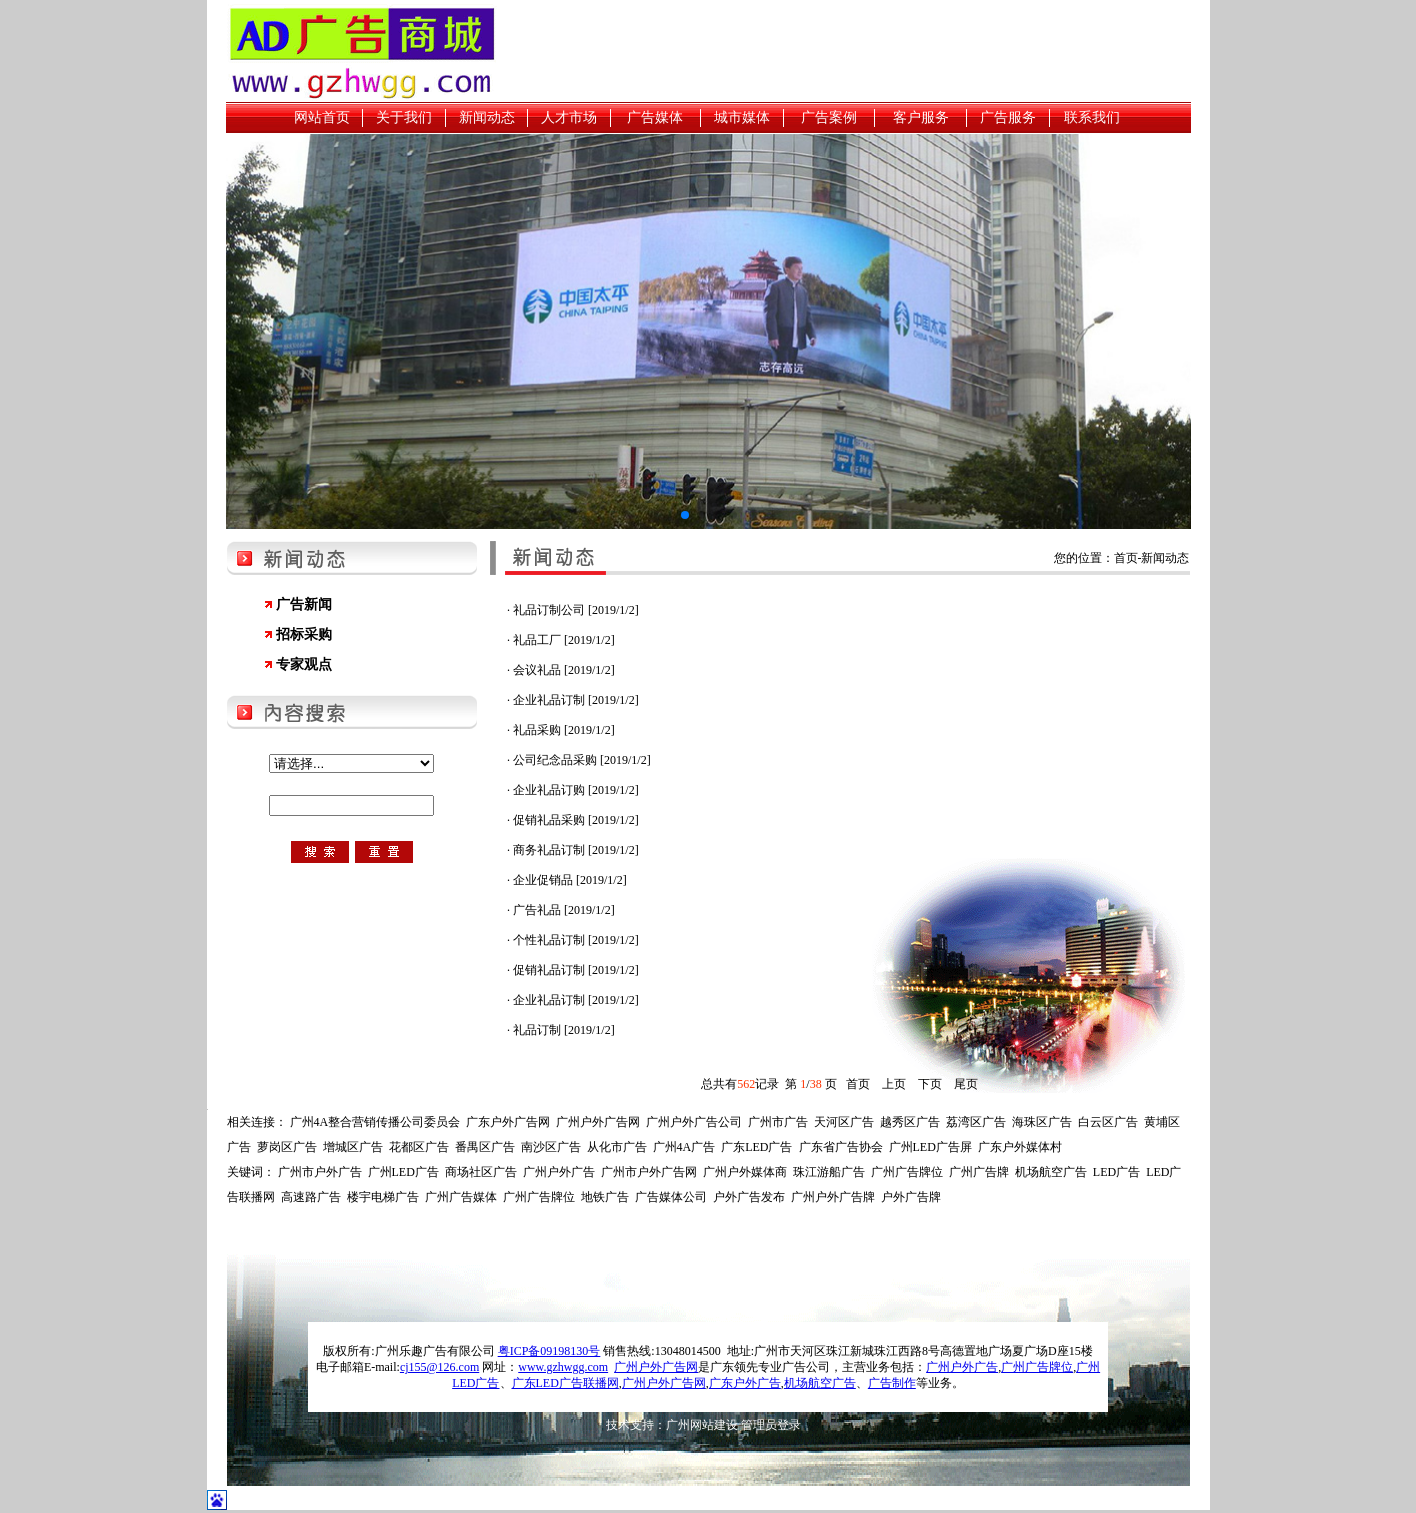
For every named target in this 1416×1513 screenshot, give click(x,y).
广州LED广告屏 (930, 1147)
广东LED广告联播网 (565, 1383)
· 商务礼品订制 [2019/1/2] (573, 850)
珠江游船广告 (829, 1172)
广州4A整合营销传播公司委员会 (375, 1122)
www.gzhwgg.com (563, 1367)
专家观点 (304, 664)
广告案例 (829, 117)
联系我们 (1092, 117)
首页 (858, 1084)
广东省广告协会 (841, 1147)
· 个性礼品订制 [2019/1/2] (573, 940)
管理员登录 (771, 1425)
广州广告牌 (979, 1172)
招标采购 (304, 634)
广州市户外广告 (320, 1172)
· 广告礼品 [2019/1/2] (561, 910)
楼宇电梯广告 (383, 1197)
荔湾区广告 (976, 1122)
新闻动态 (487, 117)
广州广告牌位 (907, 1172)
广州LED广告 (403, 1172)
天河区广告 (844, 1122)
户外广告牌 (911, 1197)
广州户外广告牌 (833, 1197)
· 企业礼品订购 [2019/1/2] (573, 790)
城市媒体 (742, 117)
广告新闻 (304, 604)
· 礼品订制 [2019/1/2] (561, 1030)
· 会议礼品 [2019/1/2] (561, 670)
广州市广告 (778, 1122)
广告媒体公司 (671, 1197)
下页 (930, 1084)
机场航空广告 (1051, 1172)
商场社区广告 (481, 1172)
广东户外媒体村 (1020, 1147)
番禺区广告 (485, 1147)
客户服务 (921, 117)
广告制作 (892, 1383)
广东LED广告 (756, 1147)
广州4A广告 (684, 1147)
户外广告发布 (749, 1197)
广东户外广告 (745, 1383)
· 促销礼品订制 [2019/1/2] (573, 970)
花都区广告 (419, 1147)
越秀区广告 (910, 1122)
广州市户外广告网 (649, 1172)
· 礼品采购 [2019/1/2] (561, 730)
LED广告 (1116, 1172)
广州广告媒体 (461, 1197)
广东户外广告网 (508, 1122)
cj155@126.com (439, 1367)
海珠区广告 (1042, 1122)
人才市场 (569, 117)
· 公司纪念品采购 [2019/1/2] (579, 760)
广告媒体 (655, 117)
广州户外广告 (559, 1172)
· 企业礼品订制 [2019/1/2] (573, 700)
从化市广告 (617, 1147)
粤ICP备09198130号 (549, 1351)
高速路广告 (311, 1197)
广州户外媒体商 (745, 1172)
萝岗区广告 (287, 1147)
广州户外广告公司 (694, 1122)
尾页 (966, 1084)
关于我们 (404, 117)
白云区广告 (1108, 1122)
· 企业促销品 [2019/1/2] (567, 880)
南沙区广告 (551, 1147)
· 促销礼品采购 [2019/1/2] (573, 820)
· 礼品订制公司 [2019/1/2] (573, 610)
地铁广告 (605, 1197)
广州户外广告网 (598, 1122)
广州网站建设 (702, 1425)
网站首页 (322, 117)
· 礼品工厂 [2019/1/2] (561, 640)
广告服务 (1008, 117)
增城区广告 (353, 1147)
